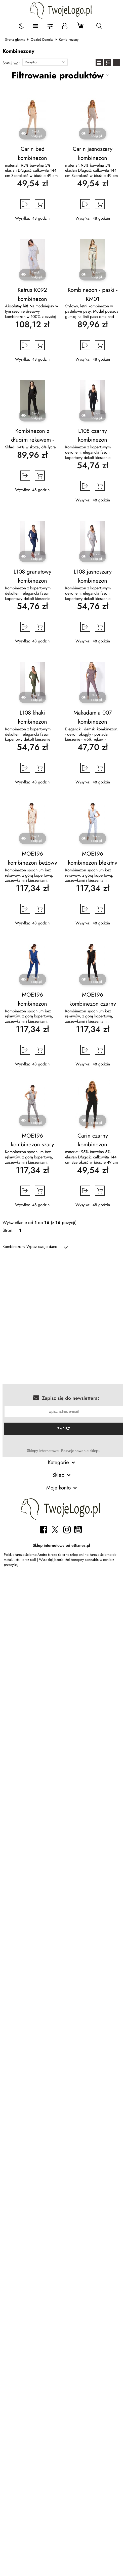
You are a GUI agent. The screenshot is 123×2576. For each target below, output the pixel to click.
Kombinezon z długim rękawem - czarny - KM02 (32, 440)
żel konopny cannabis (82, 1559)
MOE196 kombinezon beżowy (32, 858)
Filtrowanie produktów (58, 75)
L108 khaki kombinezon (32, 717)
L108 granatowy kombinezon (32, 576)
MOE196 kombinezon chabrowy (32, 1004)
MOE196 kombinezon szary (32, 1140)
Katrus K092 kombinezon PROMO (32, 299)
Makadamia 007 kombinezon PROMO (92, 722)
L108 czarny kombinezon (92, 435)
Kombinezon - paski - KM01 (92, 294)
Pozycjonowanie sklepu (80, 1451)
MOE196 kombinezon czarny (92, 999)
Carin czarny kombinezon (92, 1140)
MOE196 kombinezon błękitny (92, 858)
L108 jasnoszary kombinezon (93, 576)
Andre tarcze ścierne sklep (57, 1554)
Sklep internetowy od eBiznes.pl (61, 1545)
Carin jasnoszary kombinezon (92, 153)
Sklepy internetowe (43, 1451)
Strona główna (15, 39)
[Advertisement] (60, 1319)
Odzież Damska (42, 39)
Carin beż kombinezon (32, 153)
